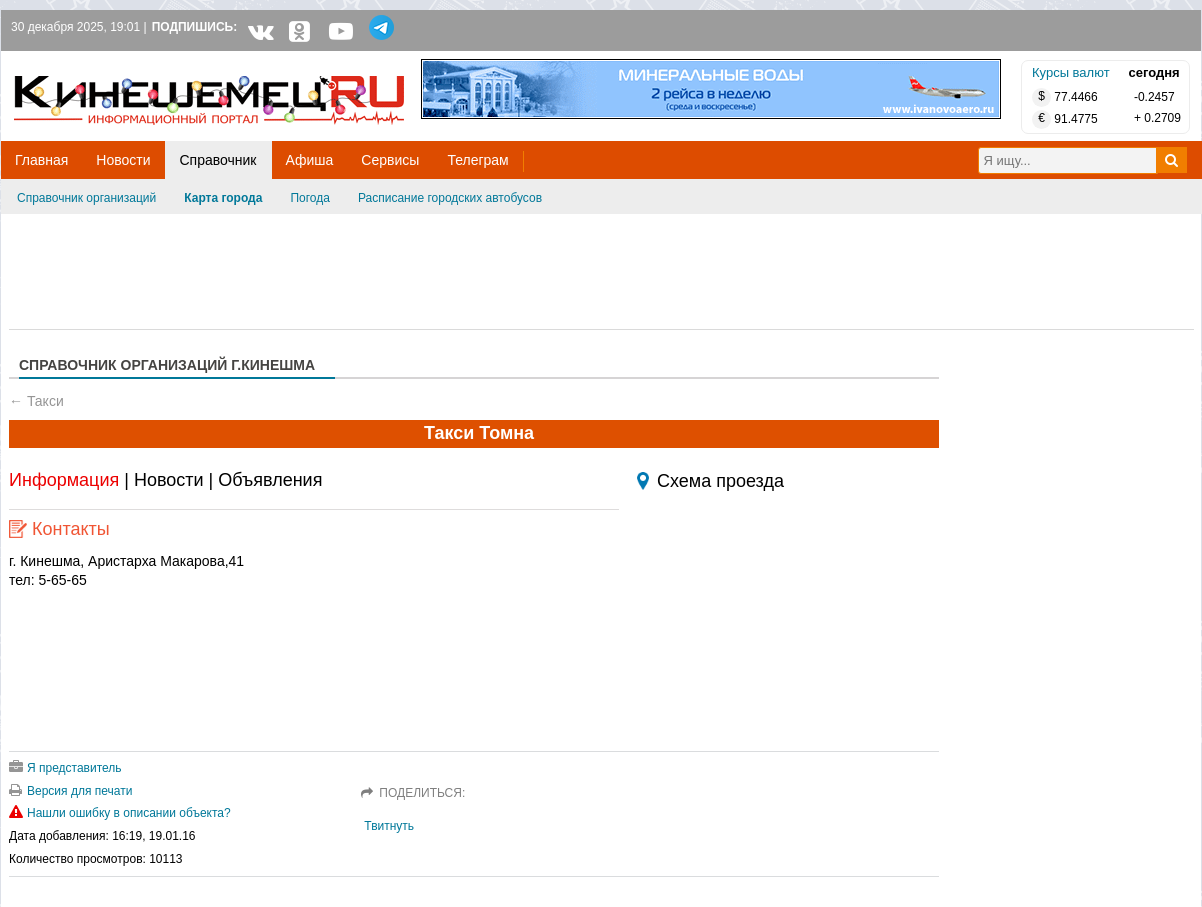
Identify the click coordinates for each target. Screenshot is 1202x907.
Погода (310, 198)
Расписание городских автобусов (450, 198)
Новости (169, 480)
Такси (45, 401)
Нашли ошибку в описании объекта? (120, 813)
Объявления (270, 480)
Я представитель (65, 768)
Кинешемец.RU (88, 61)
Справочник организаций (86, 198)
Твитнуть (389, 826)
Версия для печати (70, 791)
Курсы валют (1071, 72)
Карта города (223, 198)
